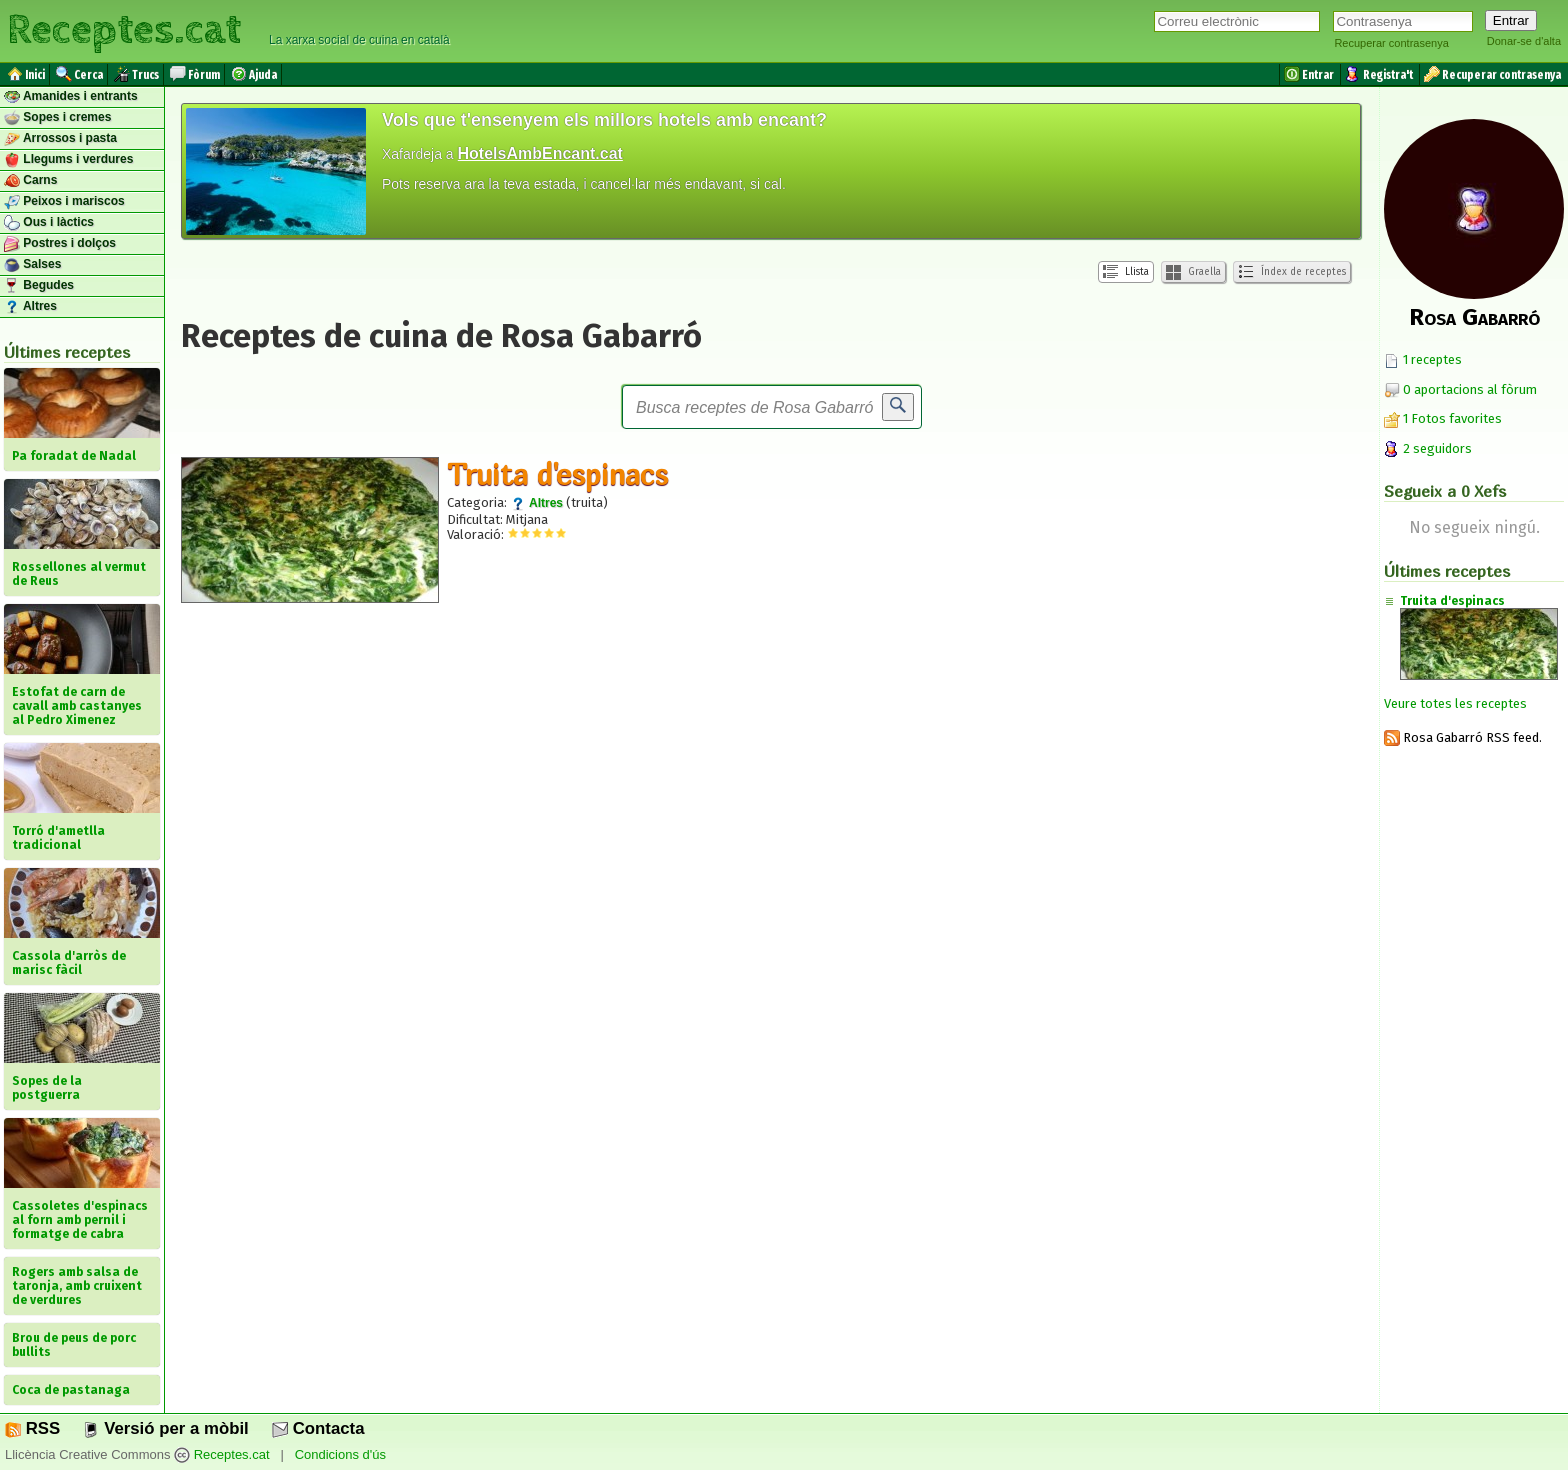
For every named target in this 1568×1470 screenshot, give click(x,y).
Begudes (39, 286)
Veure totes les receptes (1455, 703)
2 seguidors (1428, 448)
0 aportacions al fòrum (1470, 389)
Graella (1193, 272)
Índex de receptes (1292, 272)
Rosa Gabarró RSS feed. (1463, 737)
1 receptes (1423, 359)
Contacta (318, 1428)
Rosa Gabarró (1474, 317)
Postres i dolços (60, 244)
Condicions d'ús (340, 1454)
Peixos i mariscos (64, 202)
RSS (32, 1428)
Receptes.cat (124, 30)
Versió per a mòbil (165, 1428)
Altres (30, 307)
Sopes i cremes (57, 118)
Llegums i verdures (68, 160)
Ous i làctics (49, 223)
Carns (30, 181)
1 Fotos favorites (1443, 418)
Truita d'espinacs (557, 474)
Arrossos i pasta (60, 139)
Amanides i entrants (71, 97)
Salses (32, 265)
